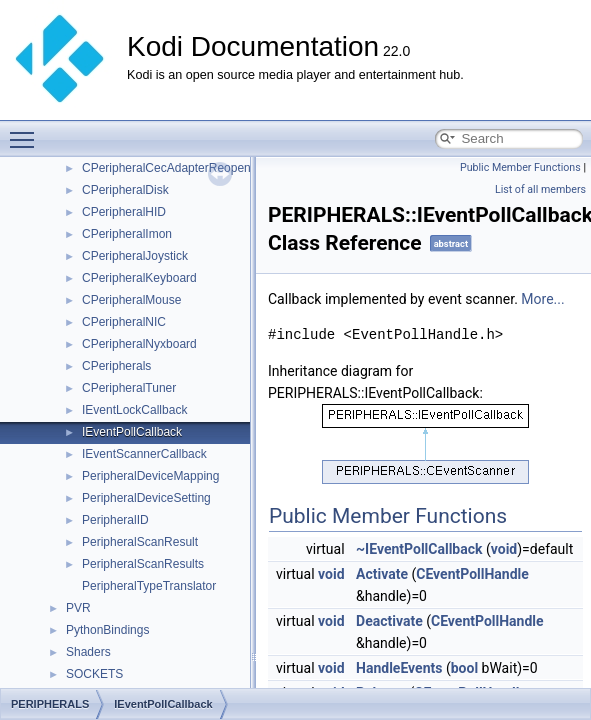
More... (542, 299)
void (504, 549)
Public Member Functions (520, 167)
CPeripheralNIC (124, 322)
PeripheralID (115, 520)
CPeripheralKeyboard (139, 278)
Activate (382, 574)
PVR (78, 608)
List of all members (540, 189)
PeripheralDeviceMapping (150, 476)
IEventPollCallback (132, 432)
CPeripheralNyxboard (139, 344)
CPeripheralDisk (125, 190)
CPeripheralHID (124, 212)
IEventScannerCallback (144, 454)
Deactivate (389, 621)
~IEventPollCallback (419, 549)
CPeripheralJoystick (135, 256)
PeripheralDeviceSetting (146, 498)
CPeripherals (116, 366)
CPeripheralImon (127, 234)
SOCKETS (94, 674)
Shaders (88, 652)
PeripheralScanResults (143, 564)
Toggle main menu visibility (27, 131)
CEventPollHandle (472, 574)
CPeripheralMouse (131, 300)
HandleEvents (399, 668)
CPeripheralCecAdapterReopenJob (176, 168)
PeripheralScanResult (140, 542)
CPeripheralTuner (129, 388)
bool (464, 668)
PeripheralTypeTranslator (149, 586)
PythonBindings (107, 630)
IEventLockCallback (134, 410)
